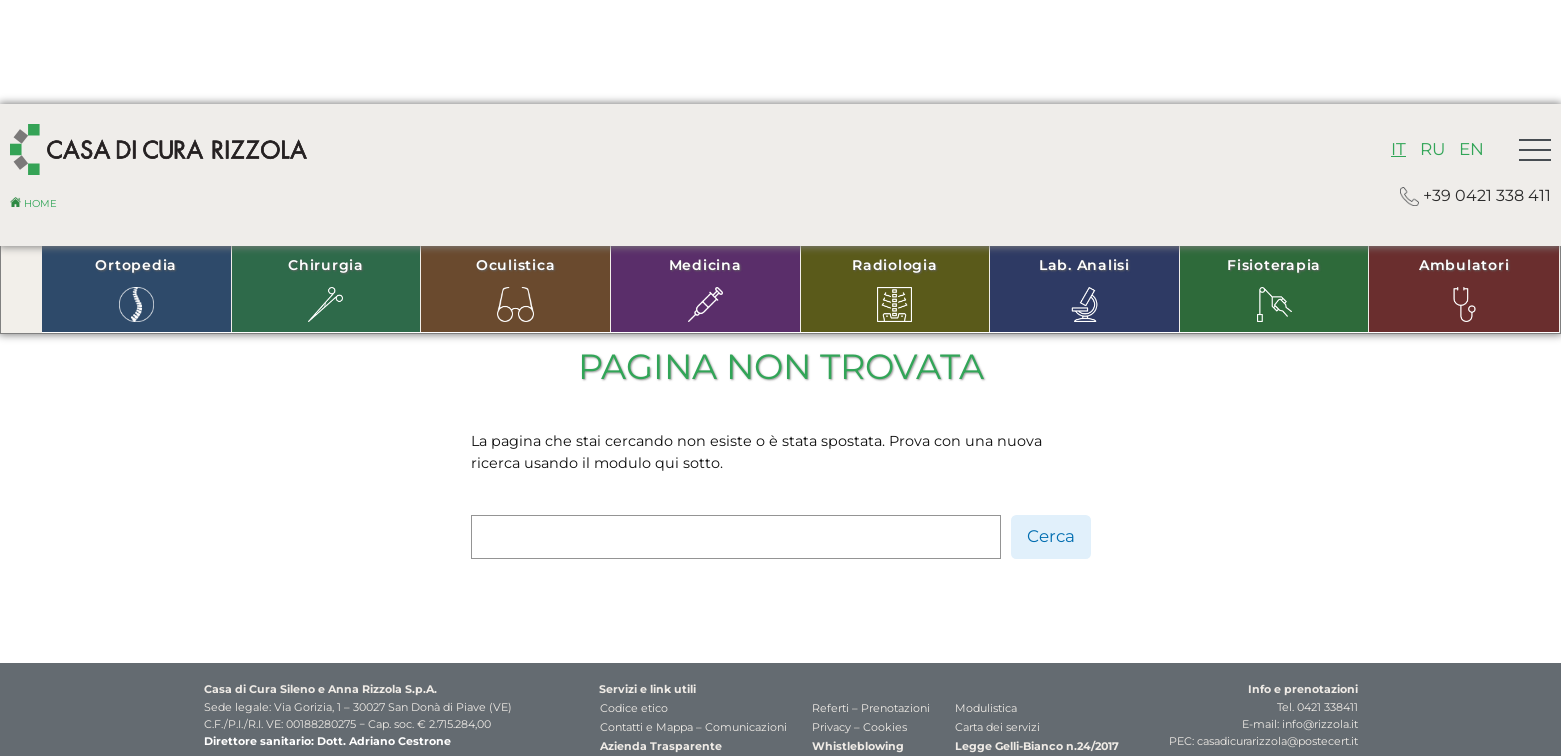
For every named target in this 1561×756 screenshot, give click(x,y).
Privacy (831, 727)
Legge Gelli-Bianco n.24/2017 (1037, 746)
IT (1398, 149)
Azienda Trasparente (661, 746)
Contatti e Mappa (646, 727)
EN (1471, 149)
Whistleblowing (858, 746)
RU (1432, 149)
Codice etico (634, 708)
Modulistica (986, 708)
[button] (1535, 150)
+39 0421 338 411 (1475, 196)
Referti (830, 708)
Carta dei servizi (997, 727)
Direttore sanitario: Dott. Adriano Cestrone (327, 741)
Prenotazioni (895, 708)
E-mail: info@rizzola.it (1300, 724)
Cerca (1051, 536)
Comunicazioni (746, 727)
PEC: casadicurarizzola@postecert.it (1263, 741)
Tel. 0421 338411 (1317, 707)
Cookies (885, 727)
